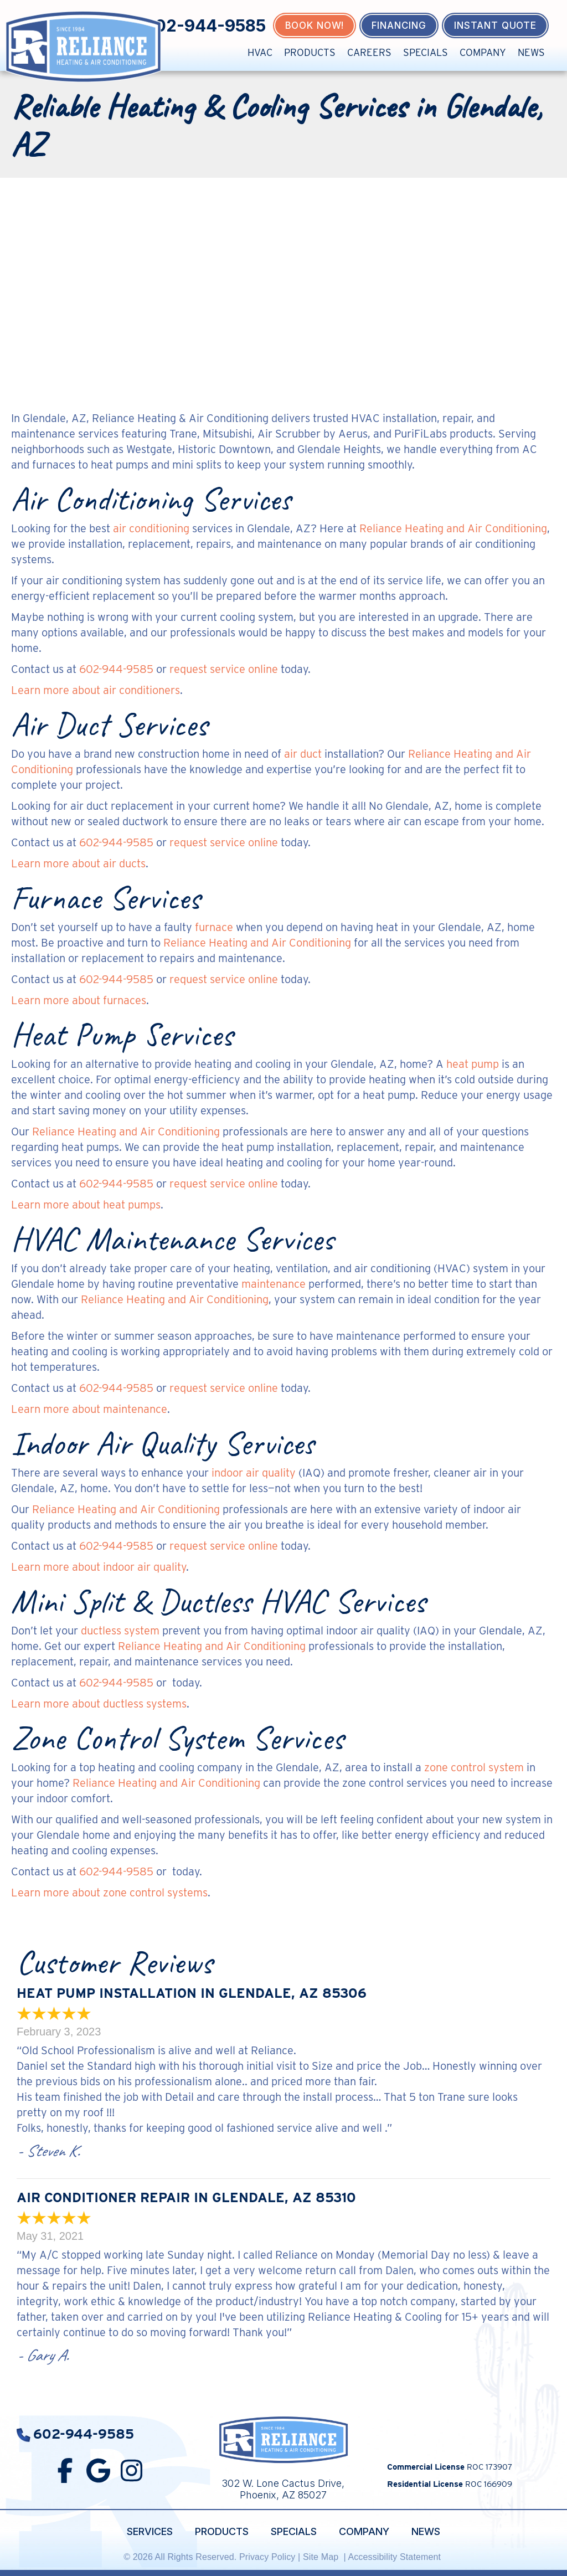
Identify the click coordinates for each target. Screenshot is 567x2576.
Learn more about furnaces (78, 1000)
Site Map (322, 2557)
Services (150, 2531)
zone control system (474, 1767)
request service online (223, 669)
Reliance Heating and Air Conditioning (453, 528)
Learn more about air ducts (78, 863)
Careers (369, 52)
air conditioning (151, 528)
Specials (425, 52)
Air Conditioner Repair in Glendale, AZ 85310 (186, 2197)
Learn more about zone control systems (109, 1892)
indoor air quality (254, 1472)
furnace (214, 927)
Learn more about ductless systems (99, 1703)
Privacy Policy (267, 2557)
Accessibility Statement (395, 2557)
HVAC (260, 52)
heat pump (472, 1064)
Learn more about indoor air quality (98, 1567)
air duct (303, 753)
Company (483, 52)
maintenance (273, 1283)
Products (310, 52)
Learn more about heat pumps (86, 1204)
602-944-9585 (205, 25)
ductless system (120, 1630)
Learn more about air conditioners (95, 690)
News (531, 52)
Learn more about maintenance (89, 1409)
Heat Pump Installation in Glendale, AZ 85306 (192, 1993)
